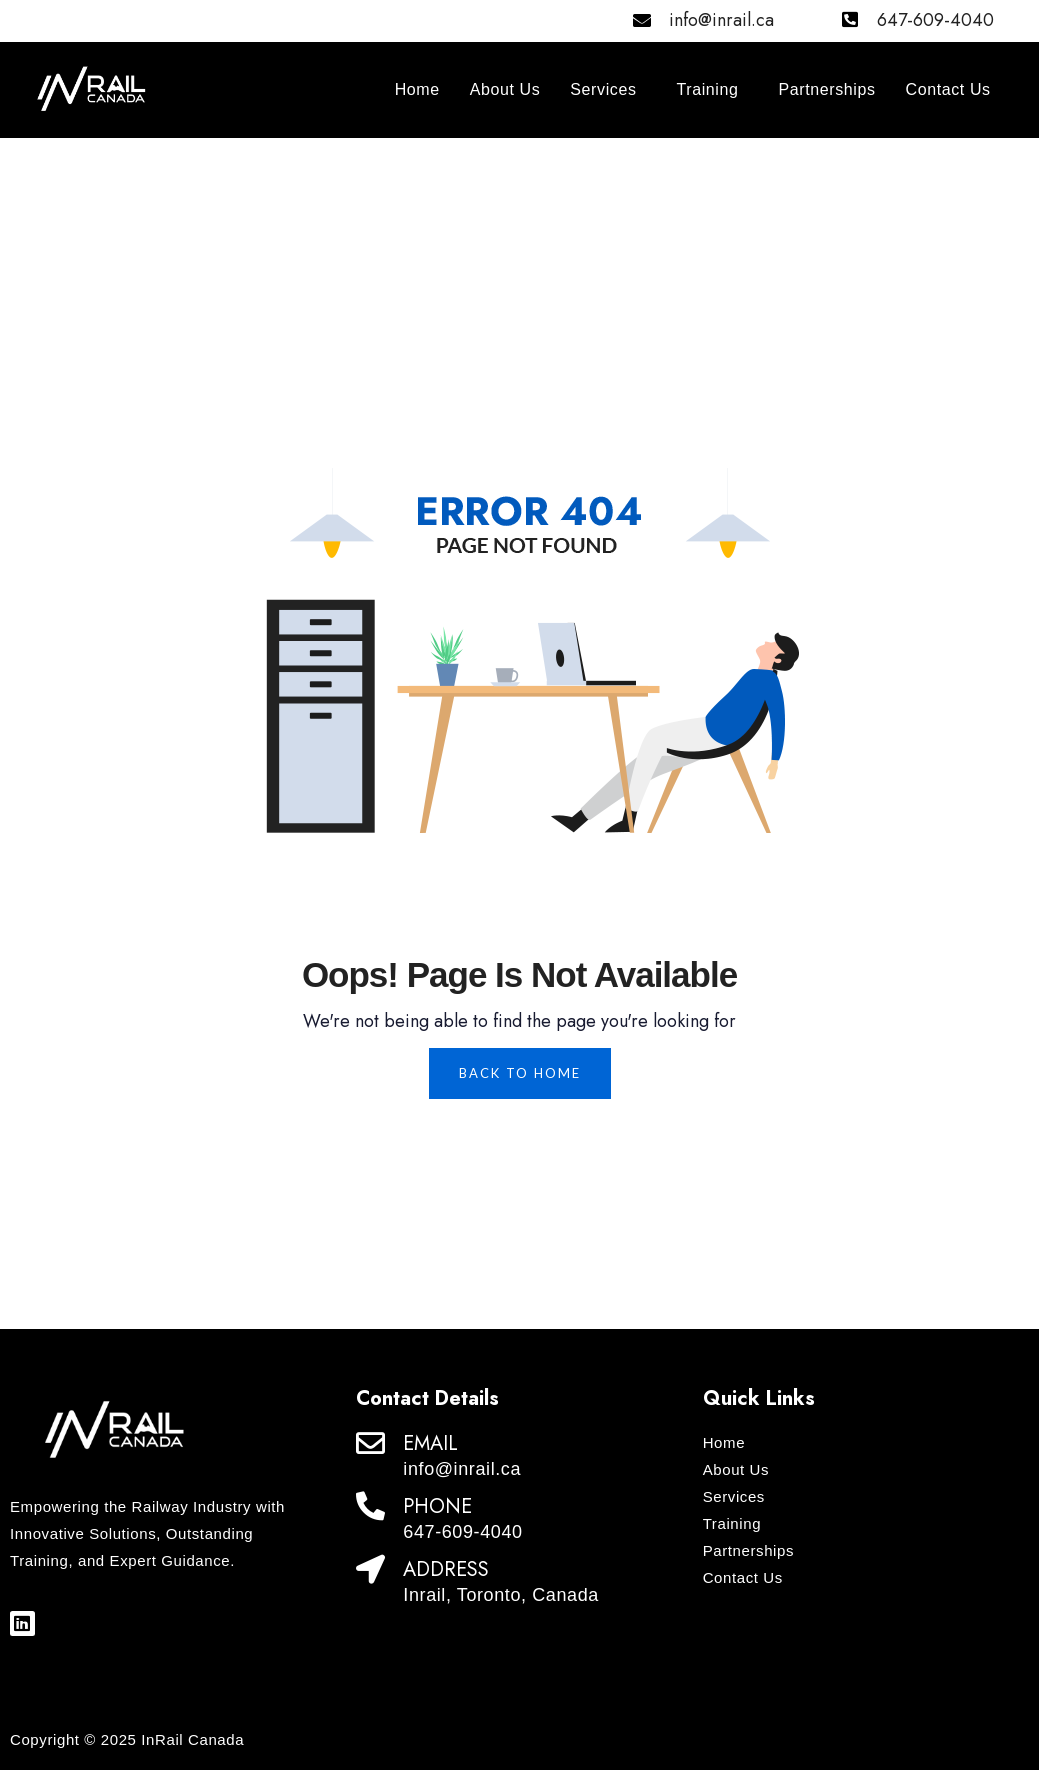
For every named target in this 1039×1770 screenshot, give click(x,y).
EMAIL (430, 1443)
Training (708, 89)
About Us (505, 89)
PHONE (437, 1506)
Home (417, 89)
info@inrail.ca (721, 20)
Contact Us (948, 89)
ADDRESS (446, 1569)
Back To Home (520, 1073)
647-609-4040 (935, 20)
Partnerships (827, 89)
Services (603, 89)
